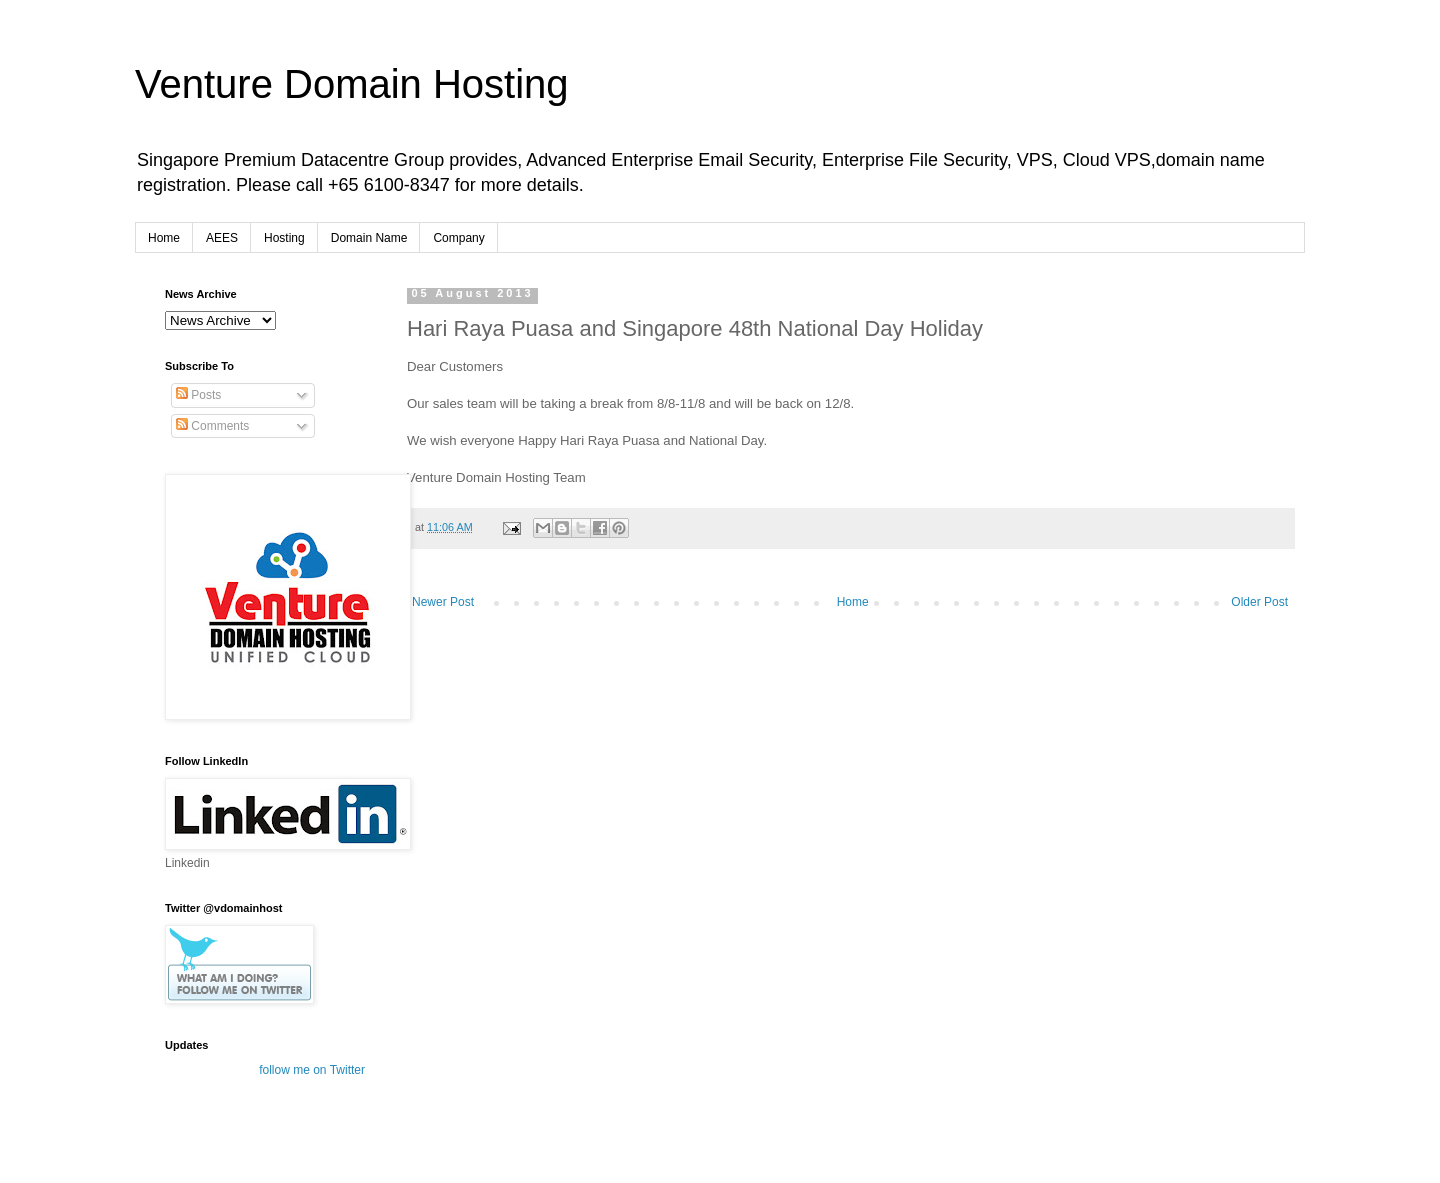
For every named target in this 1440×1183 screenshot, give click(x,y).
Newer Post (443, 602)
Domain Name (369, 238)
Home (164, 238)
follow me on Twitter (312, 1070)
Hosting (284, 238)
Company (458, 238)
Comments (212, 426)
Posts (198, 395)
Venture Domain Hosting (352, 84)
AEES (222, 238)
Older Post (1259, 602)
